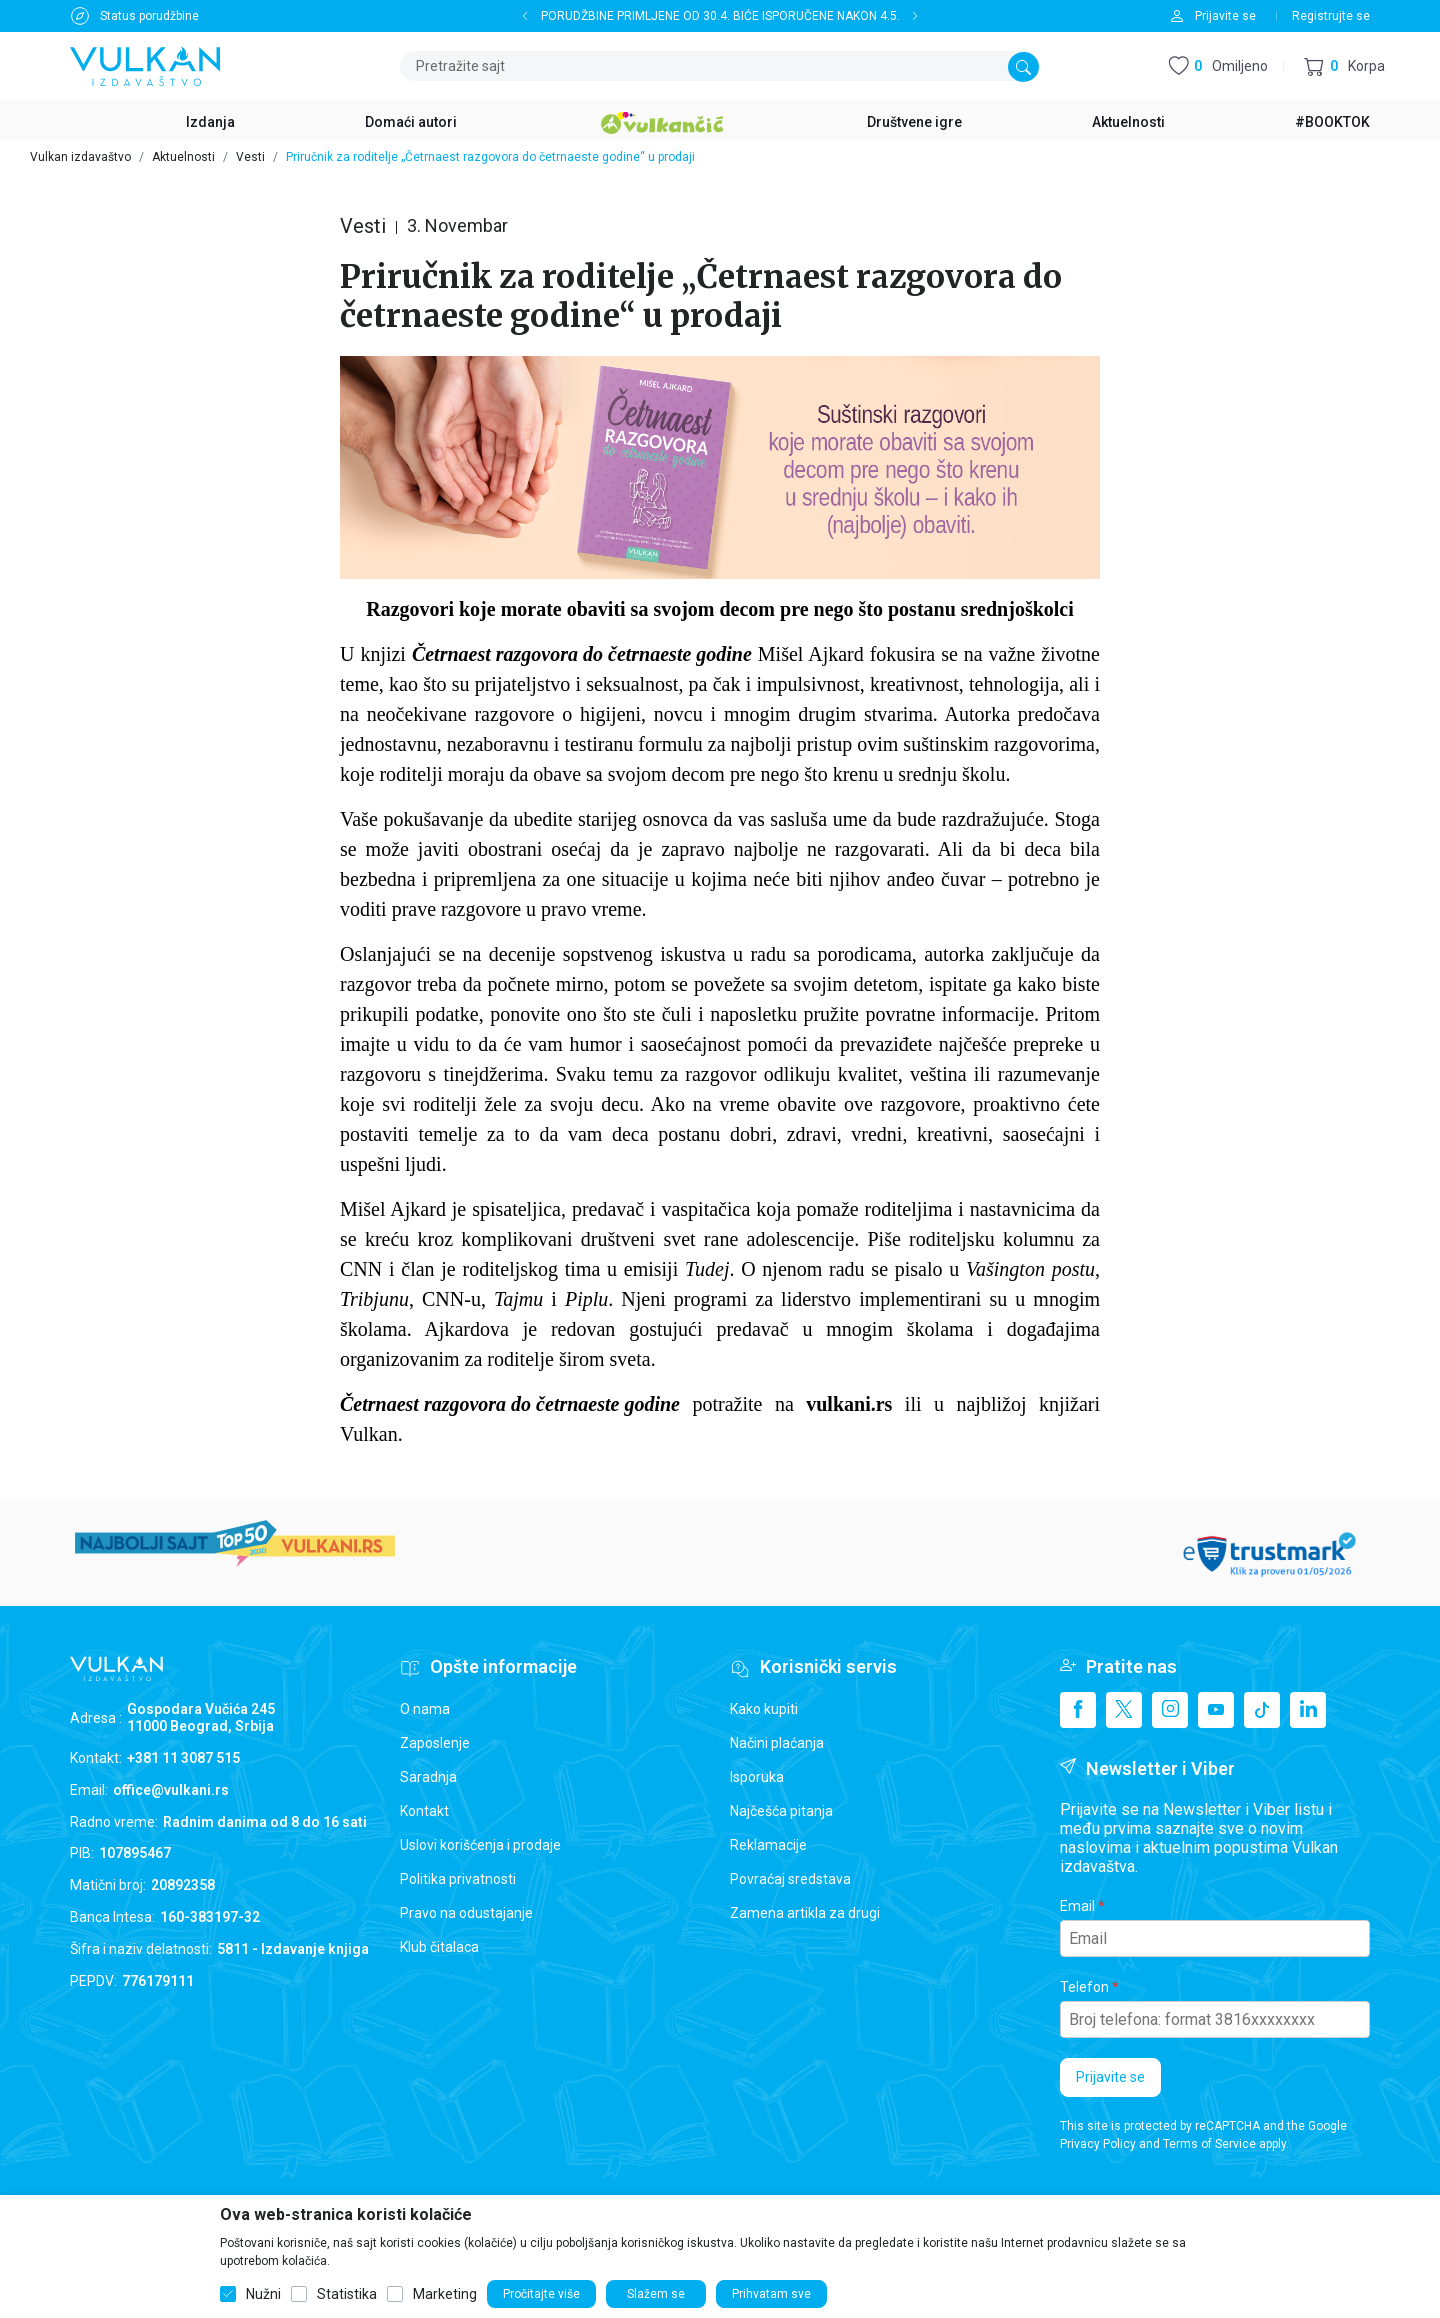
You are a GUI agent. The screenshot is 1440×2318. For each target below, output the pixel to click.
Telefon (1084, 1987)
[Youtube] (1216, 1710)
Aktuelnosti (183, 157)
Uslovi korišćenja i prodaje (480, 1845)
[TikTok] (1262, 1710)
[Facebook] (1078, 1710)
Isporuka (757, 1777)
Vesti (250, 157)
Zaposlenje (435, 1743)
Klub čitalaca (439, 1947)
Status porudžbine (149, 16)
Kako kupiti (764, 1709)
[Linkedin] (1308, 1710)
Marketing (445, 2294)
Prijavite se (1110, 2077)
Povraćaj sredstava (790, 1879)
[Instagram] (1170, 1710)
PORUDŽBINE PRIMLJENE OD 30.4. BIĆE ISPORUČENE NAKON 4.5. (720, 16)
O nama (425, 1709)
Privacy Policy (1098, 2144)
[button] (1344, 66)
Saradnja (428, 1777)
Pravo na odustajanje (466, 1913)
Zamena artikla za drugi (805, 1913)
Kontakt (424, 1811)
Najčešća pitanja (781, 1811)
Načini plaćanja (777, 1743)
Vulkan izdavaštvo (80, 157)
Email (1077, 1906)
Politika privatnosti (458, 1879)
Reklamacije (768, 1845)
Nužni (263, 2294)
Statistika (347, 2294)
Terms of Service (1209, 2144)
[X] (1124, 1710)
